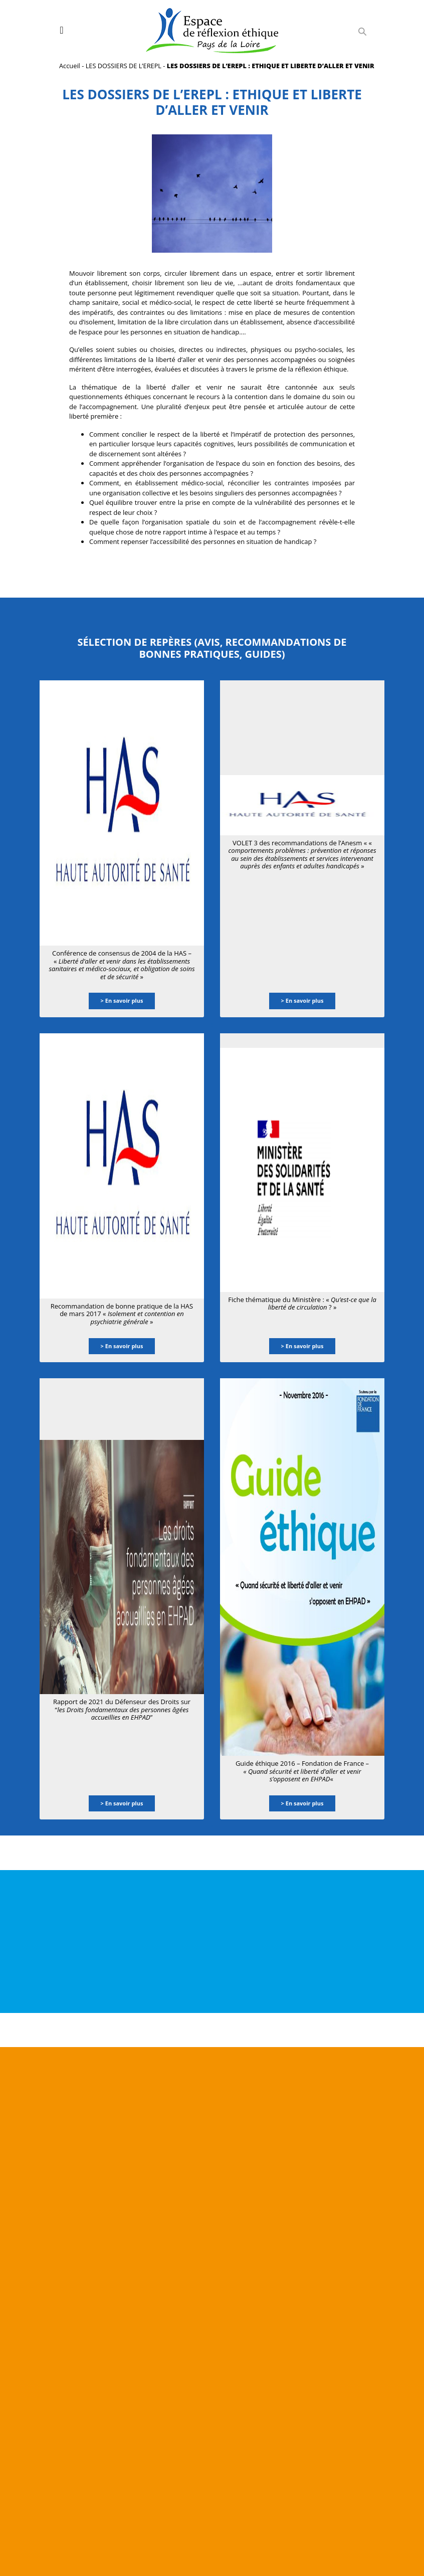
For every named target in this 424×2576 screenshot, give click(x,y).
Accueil (69, 65)
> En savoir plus (122, 1000)
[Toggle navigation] (61, 30)
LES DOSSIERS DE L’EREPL (123, 65)
